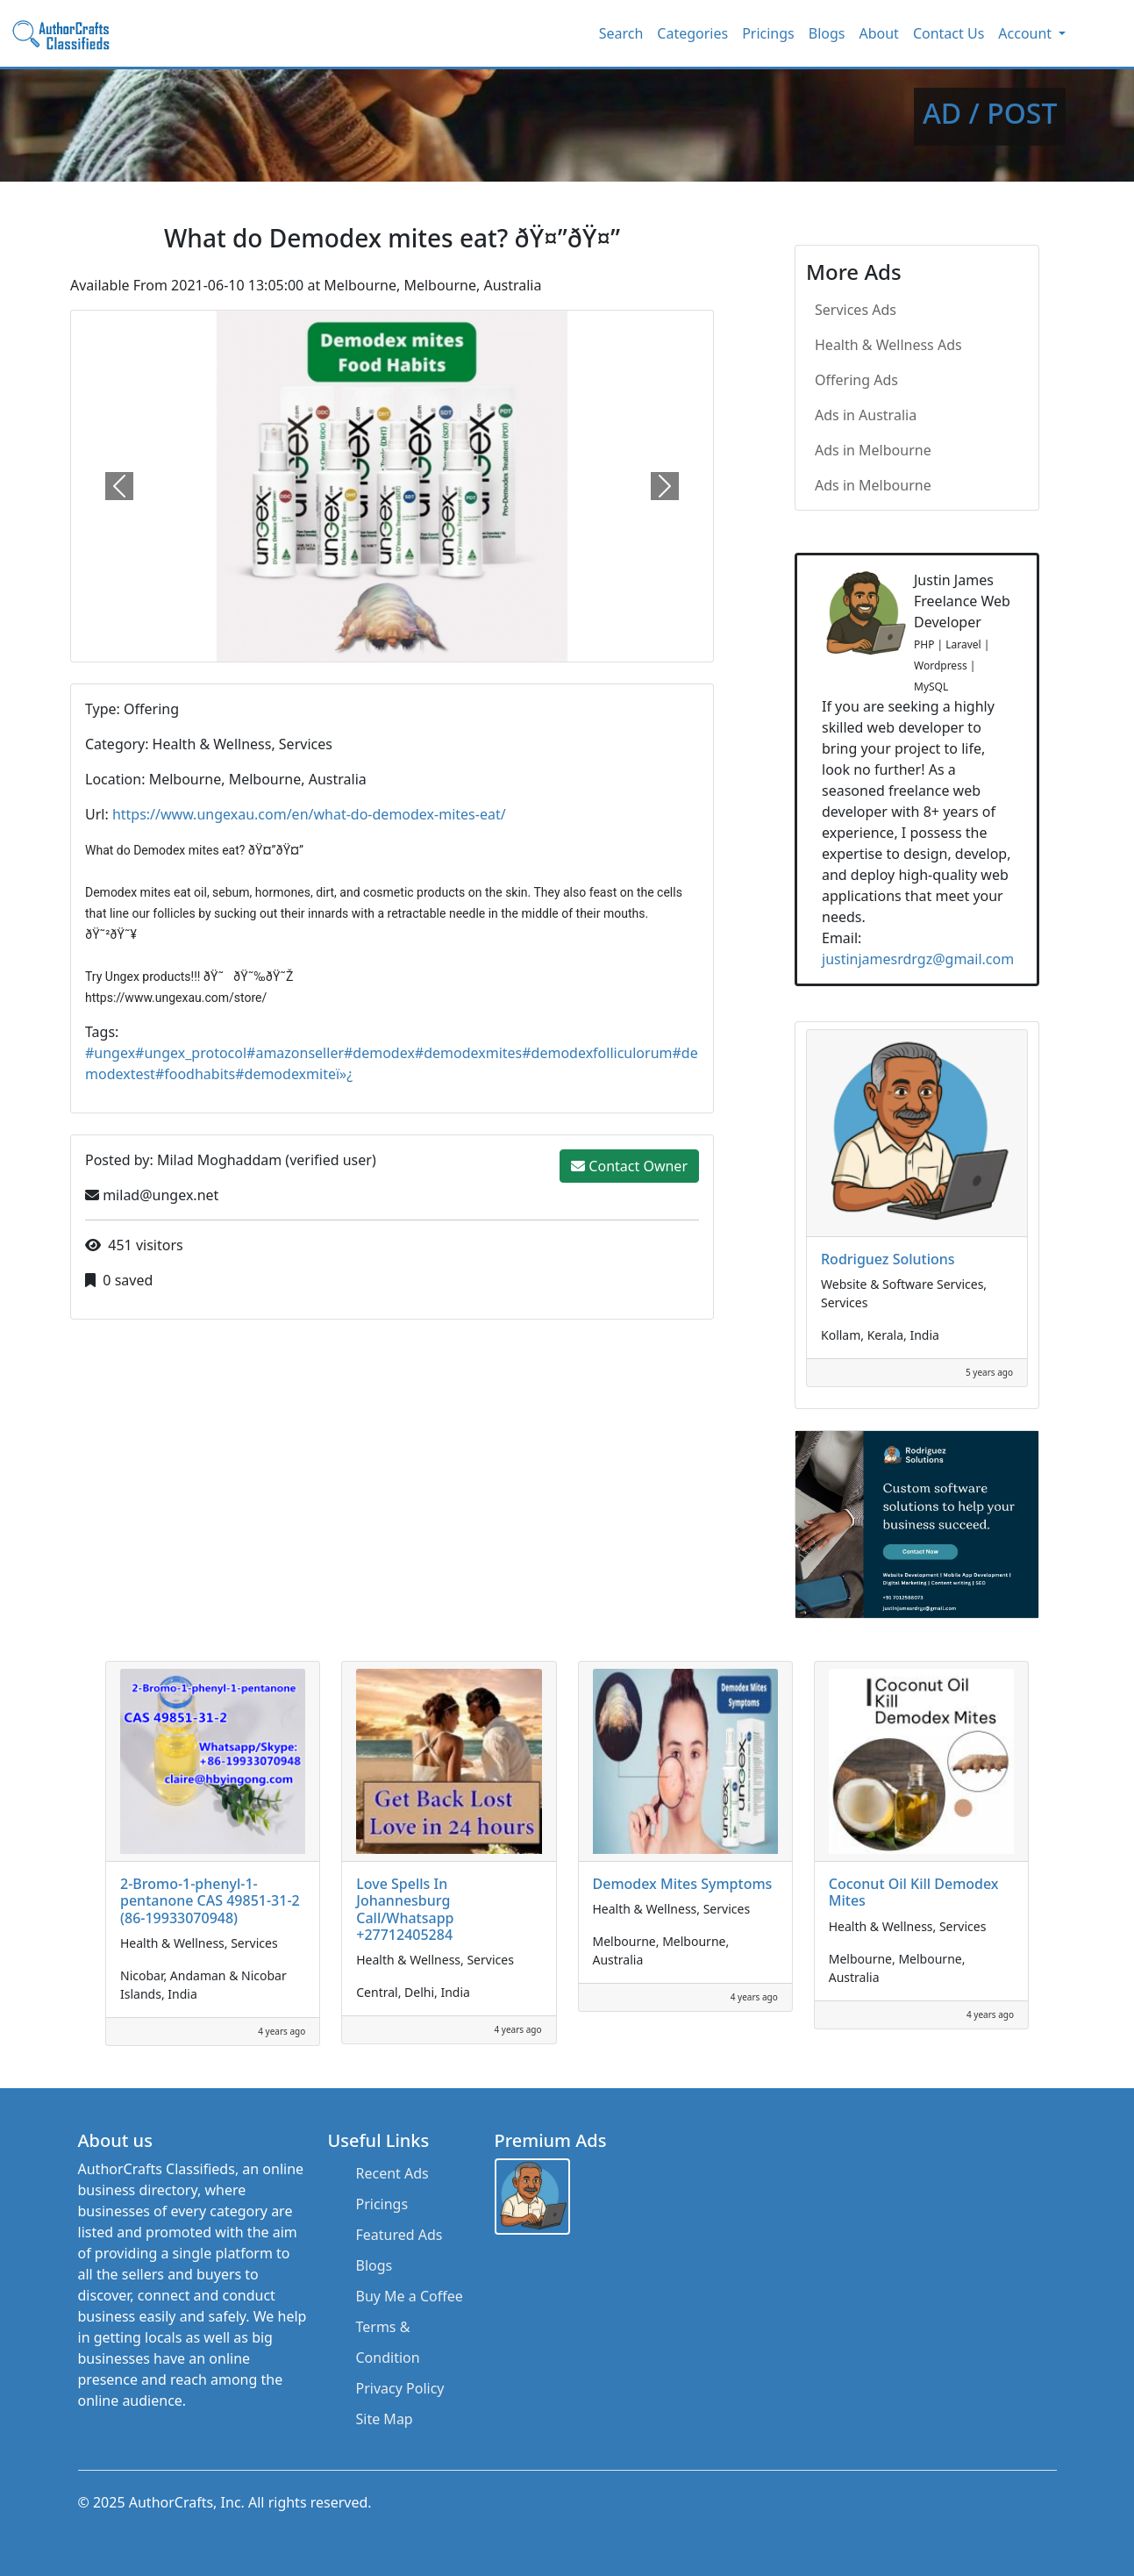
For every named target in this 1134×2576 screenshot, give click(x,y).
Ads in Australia (865, 415)
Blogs (827, 33)
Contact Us (948, 33)
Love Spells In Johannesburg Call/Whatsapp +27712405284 (404, 1909)
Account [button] (1026, 33)
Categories (692, 33)
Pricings (768, 33)
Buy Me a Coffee (409, 2296)
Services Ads (855, 309)
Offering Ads (856, 380)
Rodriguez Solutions (888, 1259)
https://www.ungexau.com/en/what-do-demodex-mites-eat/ (309, 814)
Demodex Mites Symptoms (683, 1883)
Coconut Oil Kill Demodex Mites (914, 1892)
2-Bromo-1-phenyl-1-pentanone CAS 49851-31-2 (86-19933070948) (210, 1900)
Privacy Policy (400, 2388)
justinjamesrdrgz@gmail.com (918, 959)
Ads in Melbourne (873, 450)
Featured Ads (399, 2234)
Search (621, 33)
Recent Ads (392, 2173)
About (878, 33)
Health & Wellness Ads (888, 344)
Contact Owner (629, 1166)
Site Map (384, 2419)
